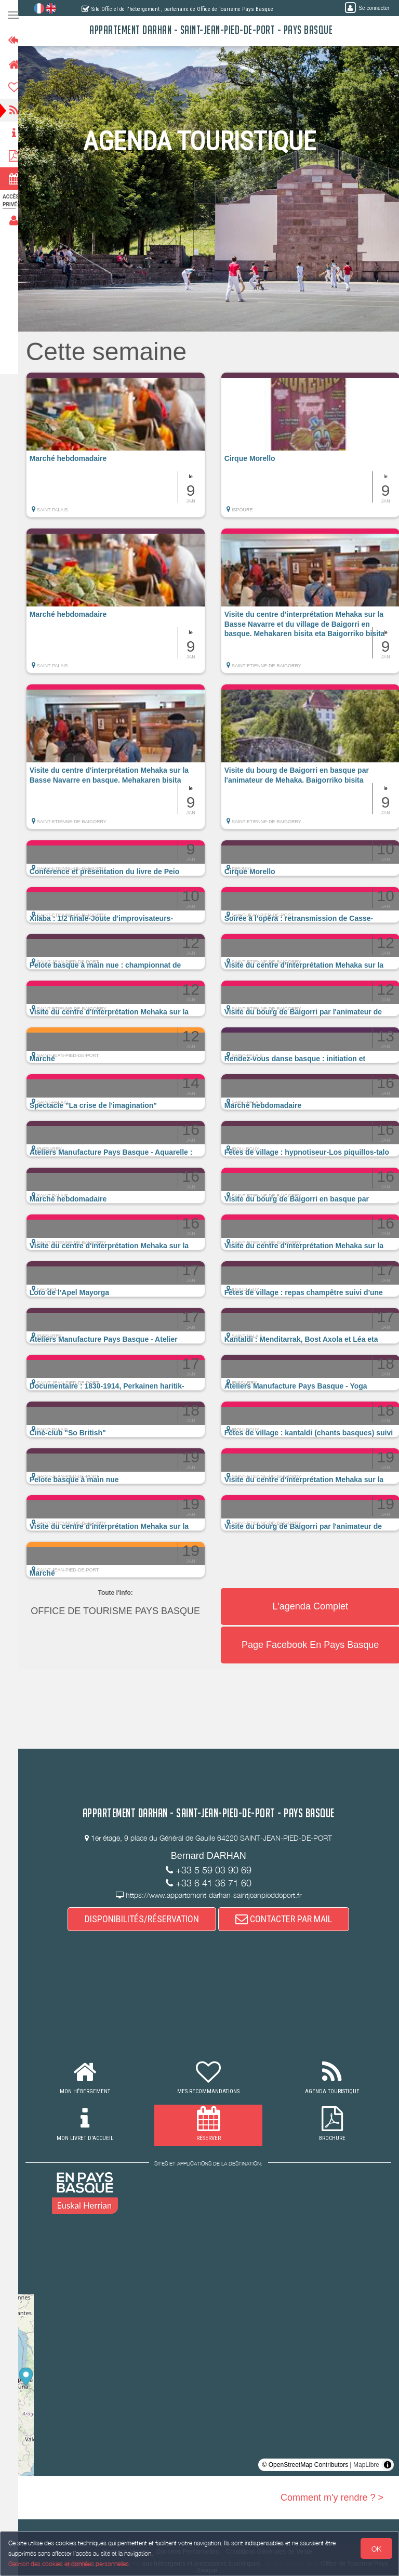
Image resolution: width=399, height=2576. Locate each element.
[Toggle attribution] (387, 2465)
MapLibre (366, 2464)
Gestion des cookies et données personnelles (68, 2564)
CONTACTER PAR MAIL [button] (289, 1918)
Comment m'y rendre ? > (332, 2497)
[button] (125, 450)
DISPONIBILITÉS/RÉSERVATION (147, 1918)
